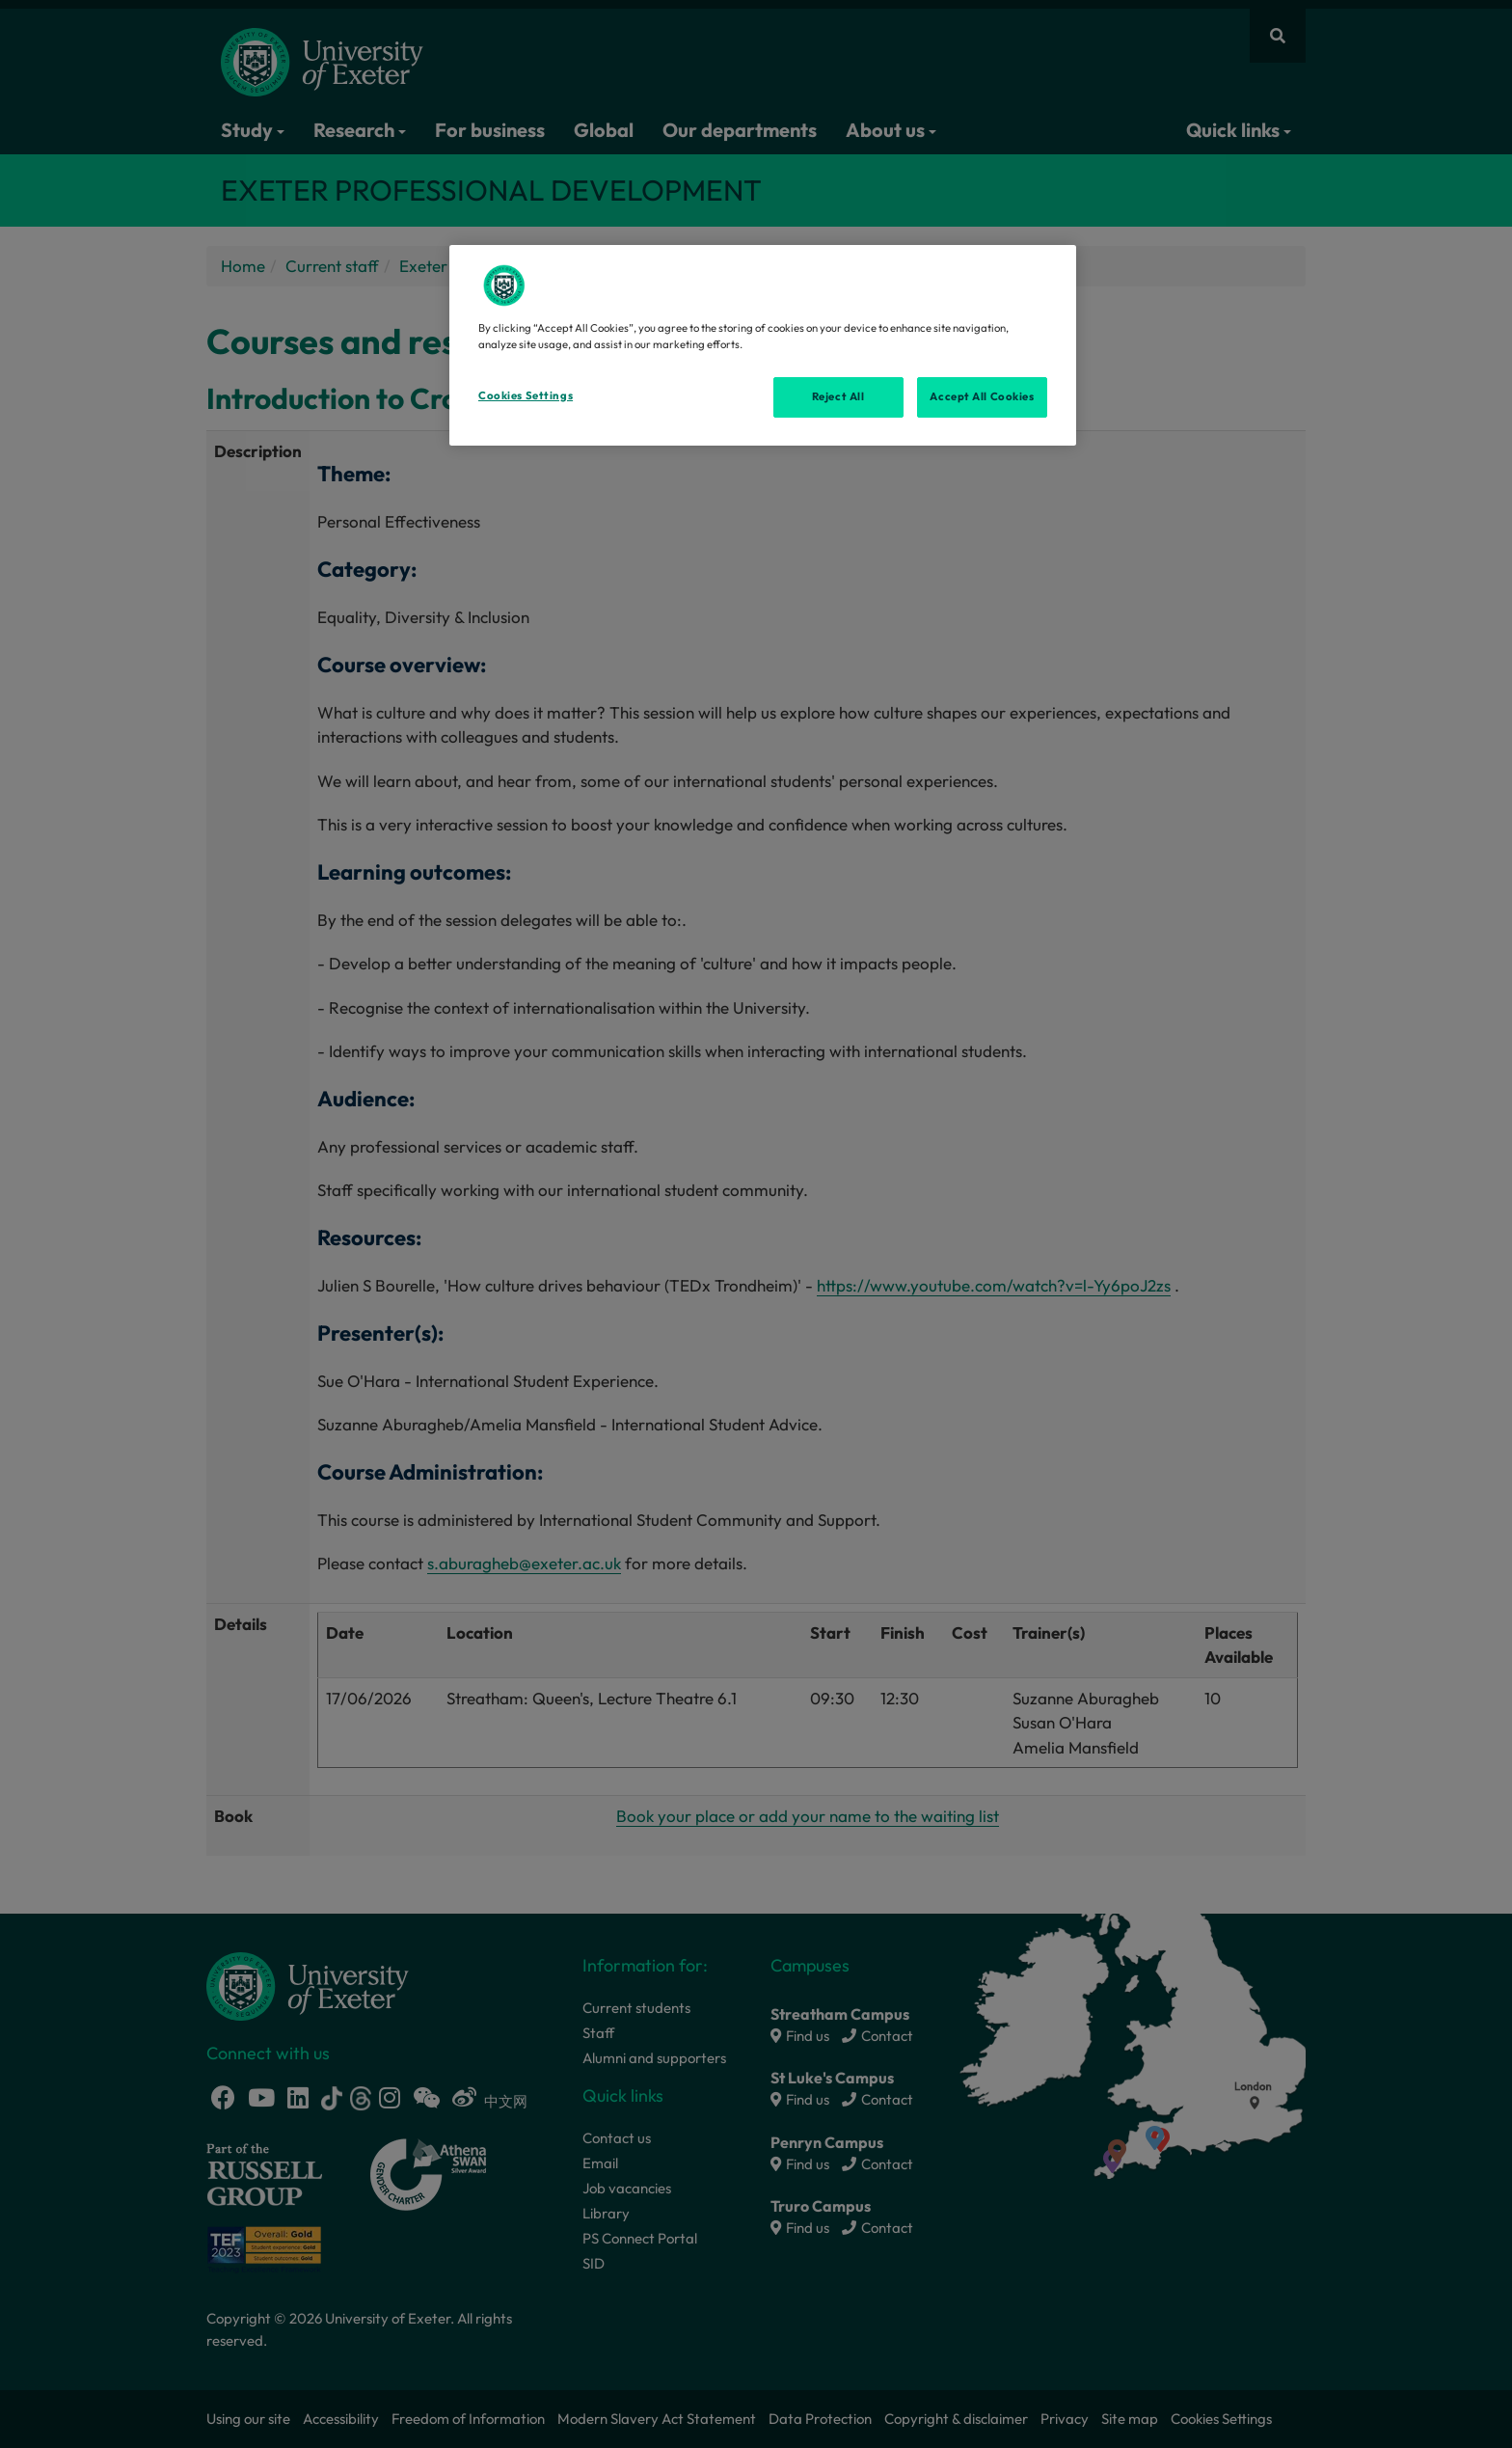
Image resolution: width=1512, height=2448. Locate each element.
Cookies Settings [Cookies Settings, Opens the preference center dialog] (525, 395)
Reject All (838, 396)
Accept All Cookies (982, 396)
